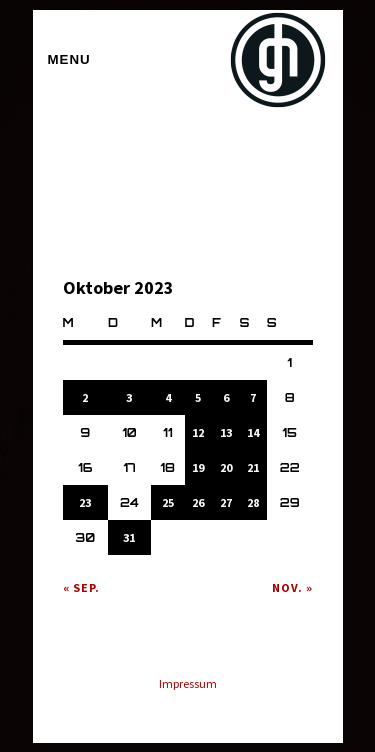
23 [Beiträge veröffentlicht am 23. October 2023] (85, 502)
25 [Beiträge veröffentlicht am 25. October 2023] (168, 502)
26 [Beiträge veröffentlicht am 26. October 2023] (198, 502)
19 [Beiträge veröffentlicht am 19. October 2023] (198, 467)
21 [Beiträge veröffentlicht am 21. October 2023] (253, 467)
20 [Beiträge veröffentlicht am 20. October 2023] (226, 467)
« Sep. (81, 587)
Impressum (188, 683)
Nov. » (292, 587)
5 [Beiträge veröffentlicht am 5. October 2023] (198, 397)
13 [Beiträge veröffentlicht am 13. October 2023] (226, 432)
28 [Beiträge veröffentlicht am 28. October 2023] (253, 502)
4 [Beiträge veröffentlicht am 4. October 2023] (168, 397)
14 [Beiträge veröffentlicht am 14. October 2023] (253, 432)
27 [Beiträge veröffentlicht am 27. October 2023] (226, 502)
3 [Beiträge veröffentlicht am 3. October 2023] (129, 397)
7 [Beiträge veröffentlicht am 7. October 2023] (253, 397)
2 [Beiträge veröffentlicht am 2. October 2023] (85, 397)
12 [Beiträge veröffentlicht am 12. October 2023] (198, 432)
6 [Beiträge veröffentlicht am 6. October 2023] (226, 397)
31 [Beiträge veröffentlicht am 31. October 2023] (129, 537)
